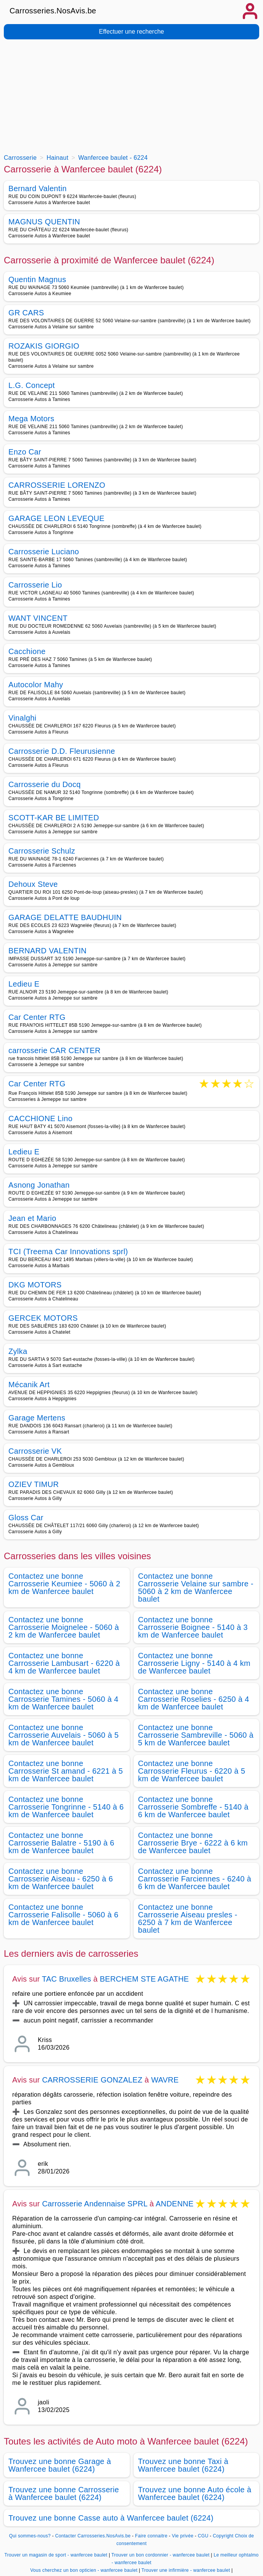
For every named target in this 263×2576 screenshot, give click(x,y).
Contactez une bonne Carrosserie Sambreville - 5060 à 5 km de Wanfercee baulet (196, 1735)
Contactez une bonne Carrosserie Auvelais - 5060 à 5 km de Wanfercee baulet (63, 1735)
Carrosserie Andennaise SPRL (94, 2203)
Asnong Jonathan (38, 1185)
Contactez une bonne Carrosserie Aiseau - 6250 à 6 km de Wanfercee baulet (60, 1879)
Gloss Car (26, 1517)
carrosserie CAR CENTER (54, 1050)
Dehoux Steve (33, 884)
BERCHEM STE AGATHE (144, 1979)
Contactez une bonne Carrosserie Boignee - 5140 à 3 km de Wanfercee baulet (193, 1627)
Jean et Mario (32, 1218)
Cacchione (26, 651)
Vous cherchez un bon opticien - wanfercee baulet (83, 2570)
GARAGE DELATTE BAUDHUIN (65, 917)
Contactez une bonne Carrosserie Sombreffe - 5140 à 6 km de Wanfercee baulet (193, 1807)
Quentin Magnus (37, 279)
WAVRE (165, 2080)
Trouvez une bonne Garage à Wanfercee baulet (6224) (59, 2465)
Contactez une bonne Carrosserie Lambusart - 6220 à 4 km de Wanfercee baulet (64, 1663)
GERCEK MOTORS (43, 1318)
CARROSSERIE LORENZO (56, 485)
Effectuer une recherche (131, 31)
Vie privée (182, 2536)
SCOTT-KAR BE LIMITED (53, 818)
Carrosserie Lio (35, 585)
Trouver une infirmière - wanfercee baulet (186, 2570)
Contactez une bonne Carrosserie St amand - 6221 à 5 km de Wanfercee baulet (65, 1771)
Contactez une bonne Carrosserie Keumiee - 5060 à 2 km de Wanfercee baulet (64, 1584)
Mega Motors (31, 419)
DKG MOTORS (35, 1285)
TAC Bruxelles (66, 1979)
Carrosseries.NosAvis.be (53, 10)
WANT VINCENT (38, 618)
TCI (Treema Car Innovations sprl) (68, 1251)
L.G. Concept (31, 385)
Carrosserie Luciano (43, 552)
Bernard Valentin (37, 188)
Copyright (223, 2536)
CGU (203, 2536)
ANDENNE (175, 2203)
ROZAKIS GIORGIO (43, 346)
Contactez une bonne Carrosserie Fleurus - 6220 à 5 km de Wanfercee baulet (191, 1771)
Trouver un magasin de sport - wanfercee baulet (56, 2555)
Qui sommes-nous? (30, 2536)
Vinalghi (22, 718)
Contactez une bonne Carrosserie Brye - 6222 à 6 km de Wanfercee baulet (193, 1843)
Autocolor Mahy (35, 685)
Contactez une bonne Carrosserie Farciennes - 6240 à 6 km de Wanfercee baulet (195, 1879)
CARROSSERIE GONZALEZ (92, 2080)
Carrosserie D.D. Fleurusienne (61, 751)
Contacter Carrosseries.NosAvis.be (93, 2536)
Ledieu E (24, 984)
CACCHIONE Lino (40, 1118)
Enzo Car (24, 452)
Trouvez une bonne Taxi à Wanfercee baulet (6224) (183, 2465)
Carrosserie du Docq (44, 784)
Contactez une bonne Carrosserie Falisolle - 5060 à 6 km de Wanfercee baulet (63, 1915)
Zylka (17, 1351)
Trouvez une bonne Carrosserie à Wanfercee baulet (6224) (63, 2493)
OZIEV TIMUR (33, 1484)
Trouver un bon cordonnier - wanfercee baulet (160, 2555)
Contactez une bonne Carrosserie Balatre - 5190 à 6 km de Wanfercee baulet (61, 1843)
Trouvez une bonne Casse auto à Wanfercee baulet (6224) (110, 2518)
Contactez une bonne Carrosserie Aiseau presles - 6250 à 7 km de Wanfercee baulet (187, 1918)
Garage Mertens (36, 1418)
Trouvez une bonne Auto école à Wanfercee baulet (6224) (195, 2493)
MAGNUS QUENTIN (44, 222)
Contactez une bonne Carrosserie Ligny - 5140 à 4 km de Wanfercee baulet (194, 1663)
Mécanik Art (29, 1384)
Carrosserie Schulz (41, 851)
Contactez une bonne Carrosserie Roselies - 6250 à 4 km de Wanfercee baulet (193, 1699)
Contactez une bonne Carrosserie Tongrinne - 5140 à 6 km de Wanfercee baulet (66, 1807)
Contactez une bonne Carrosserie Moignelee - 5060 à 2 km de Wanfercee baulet (63, 1627)
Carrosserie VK (35, 1451)
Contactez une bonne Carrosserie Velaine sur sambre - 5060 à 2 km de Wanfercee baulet (196, 1587)
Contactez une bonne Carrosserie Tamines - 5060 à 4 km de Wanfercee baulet (63, 1699)
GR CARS (26, 313)
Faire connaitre (151, 2536)
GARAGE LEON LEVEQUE (56, 518)
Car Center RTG (37, 1017)
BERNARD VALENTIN (47, 951)
